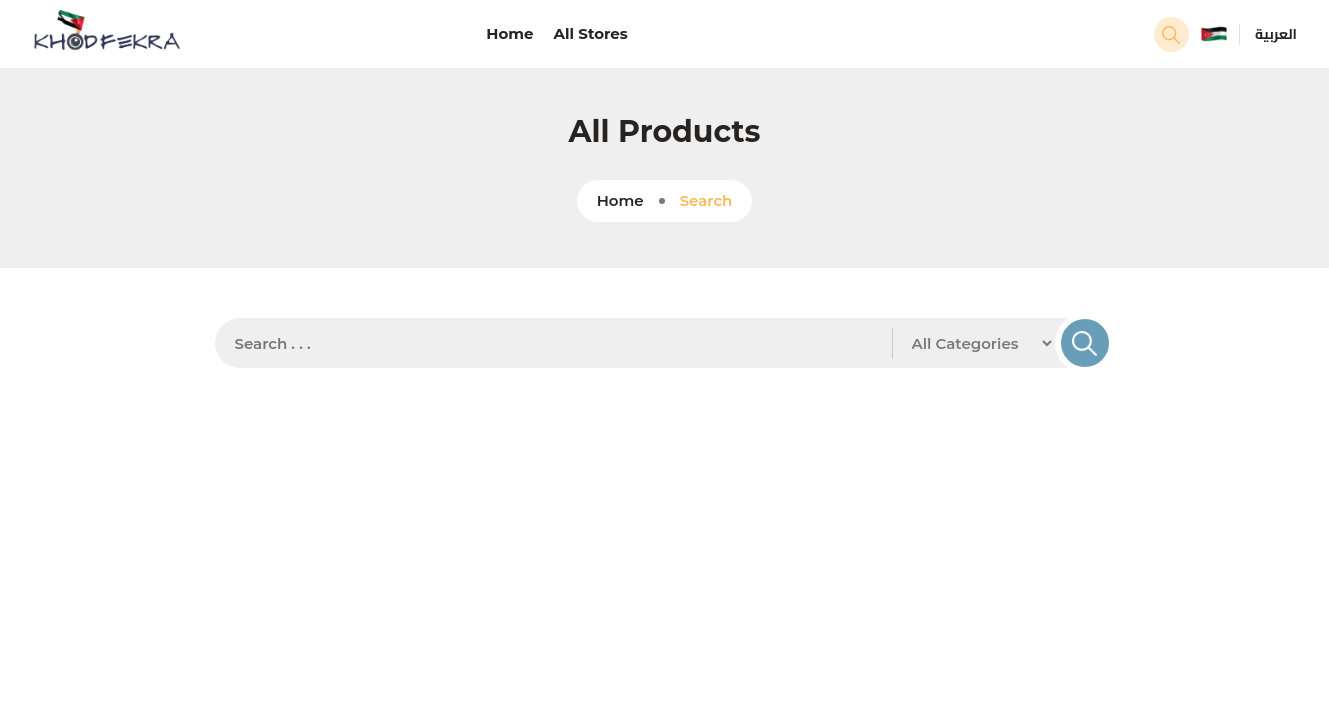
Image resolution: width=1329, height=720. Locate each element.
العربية (1276, 34)
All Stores (591, 33)
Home (509, 33)
